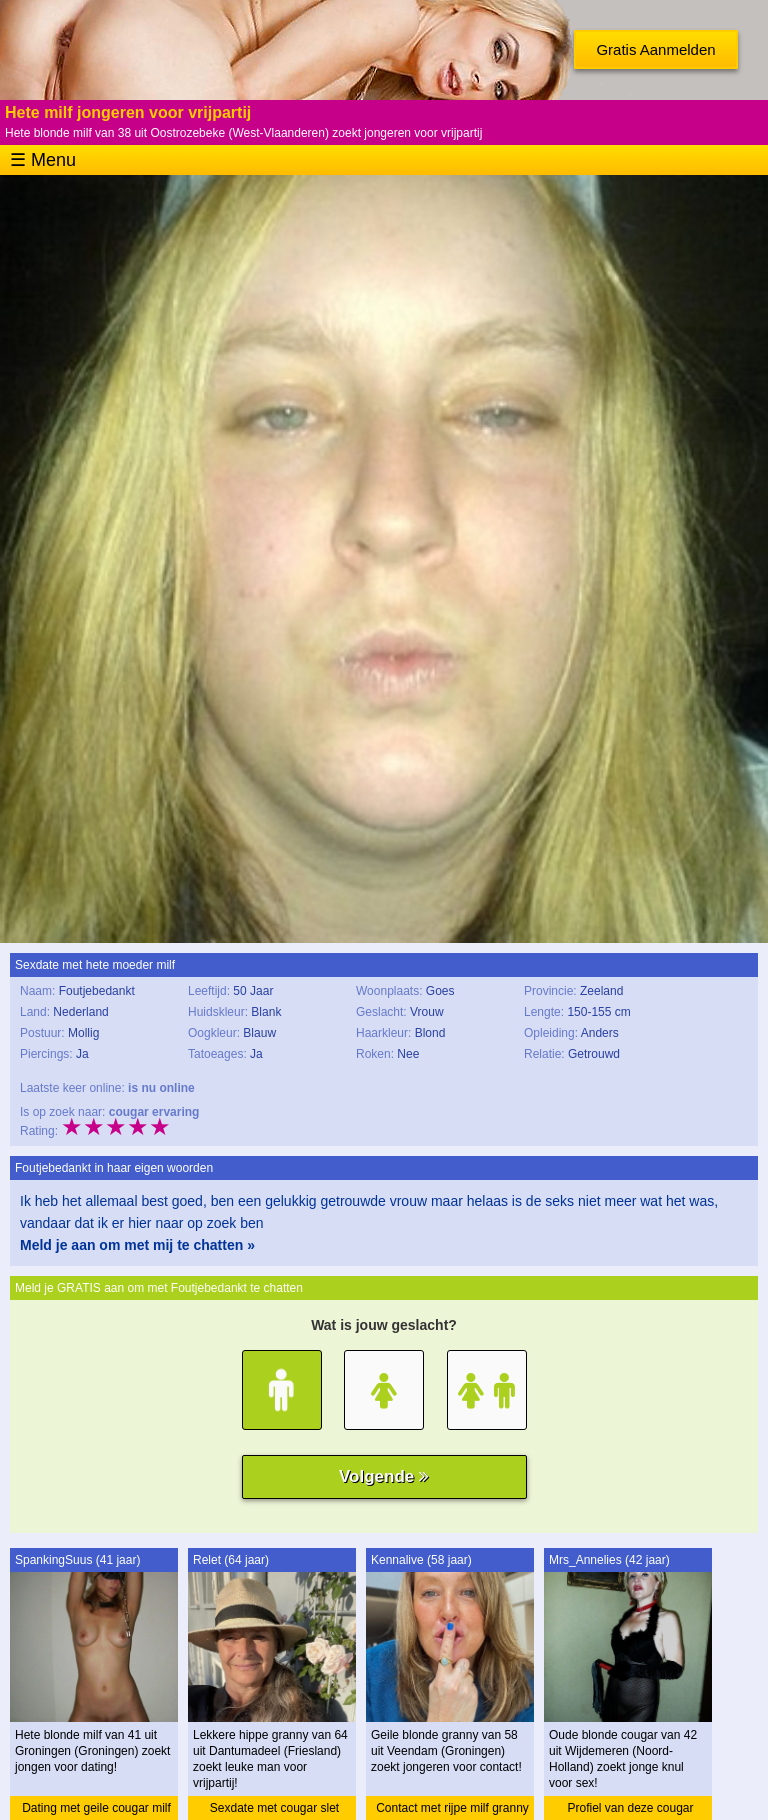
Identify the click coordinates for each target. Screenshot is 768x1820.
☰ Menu (43, 160)
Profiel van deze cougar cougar (630, 1810)
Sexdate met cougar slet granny (274, 1810)
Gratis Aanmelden (655, 49)
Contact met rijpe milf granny (452, 1808)
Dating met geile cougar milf (96, 1808)
